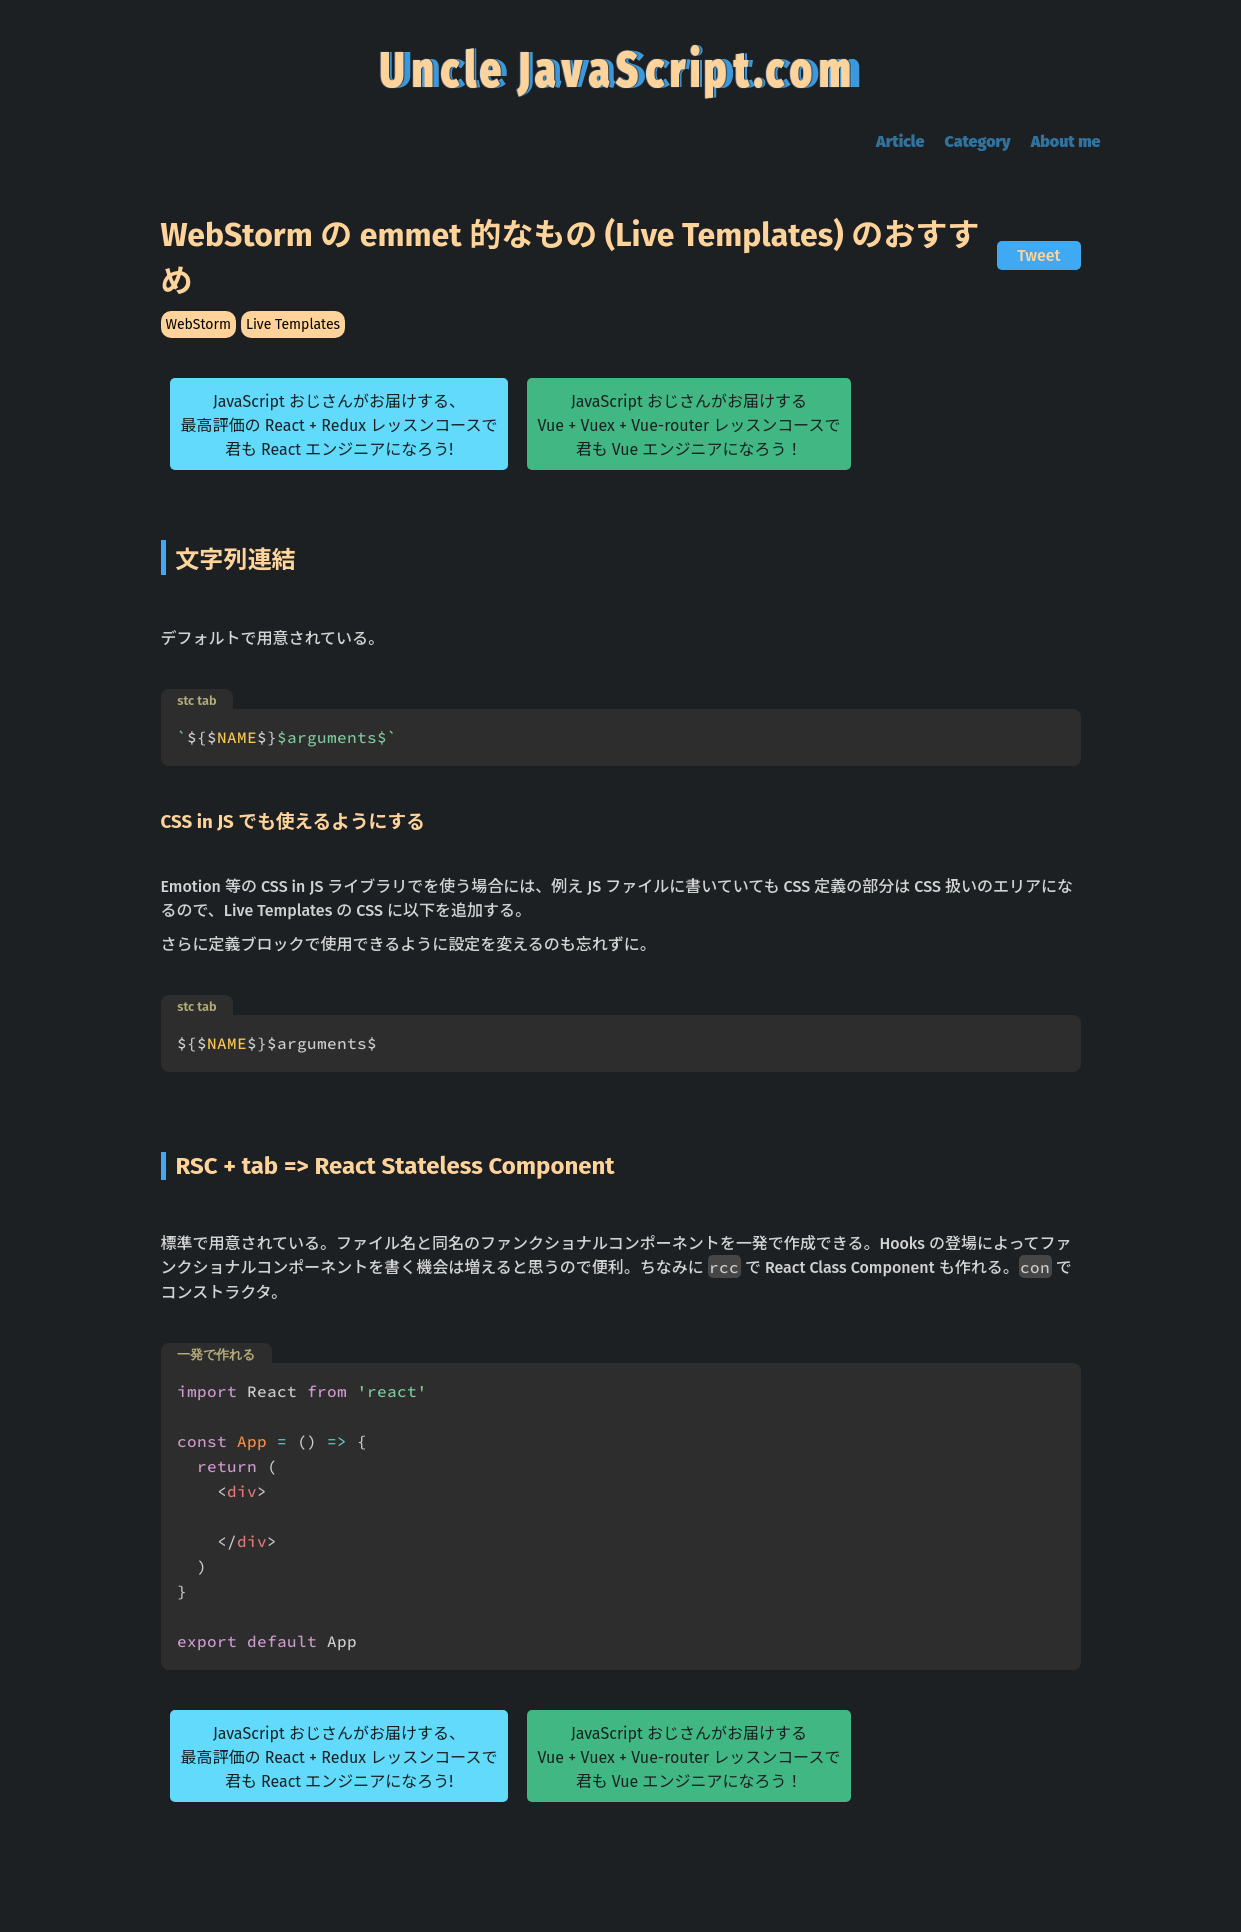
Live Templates (293, 324)
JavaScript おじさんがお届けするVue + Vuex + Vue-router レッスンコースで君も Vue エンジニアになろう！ (688, 425)
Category (977, 141)
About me (1066, 141)
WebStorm (198, 324)
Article (900, 141)
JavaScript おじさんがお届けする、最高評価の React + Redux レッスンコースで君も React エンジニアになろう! (338, 425)
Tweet (1038, 255)
